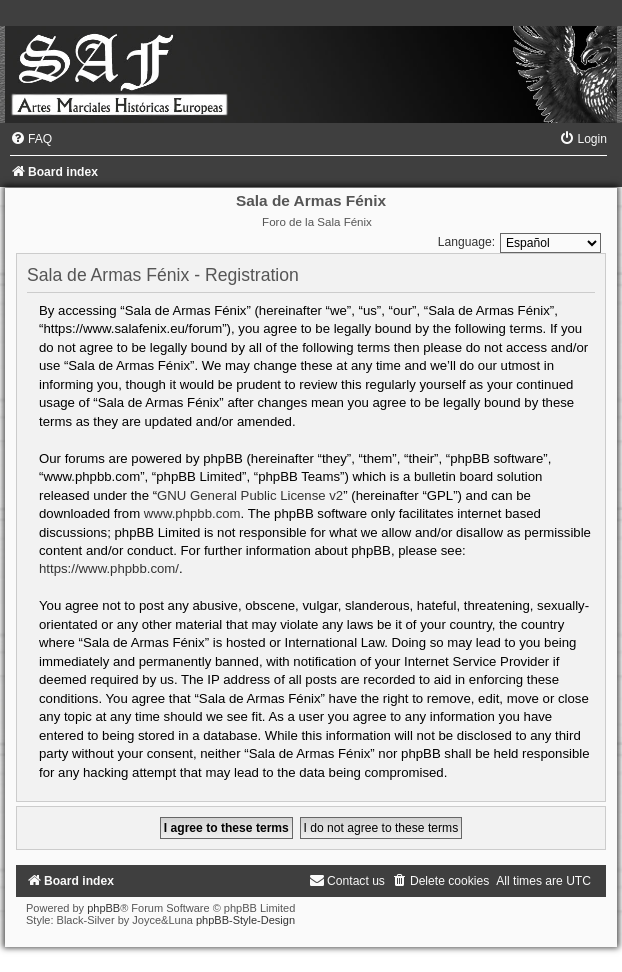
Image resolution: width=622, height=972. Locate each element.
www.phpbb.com (192, 513)
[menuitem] (31, 139)
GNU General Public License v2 (250, 495)
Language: (466, 242)
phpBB (103, 908)
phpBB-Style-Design (245, 920)
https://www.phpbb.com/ (109, 568)
